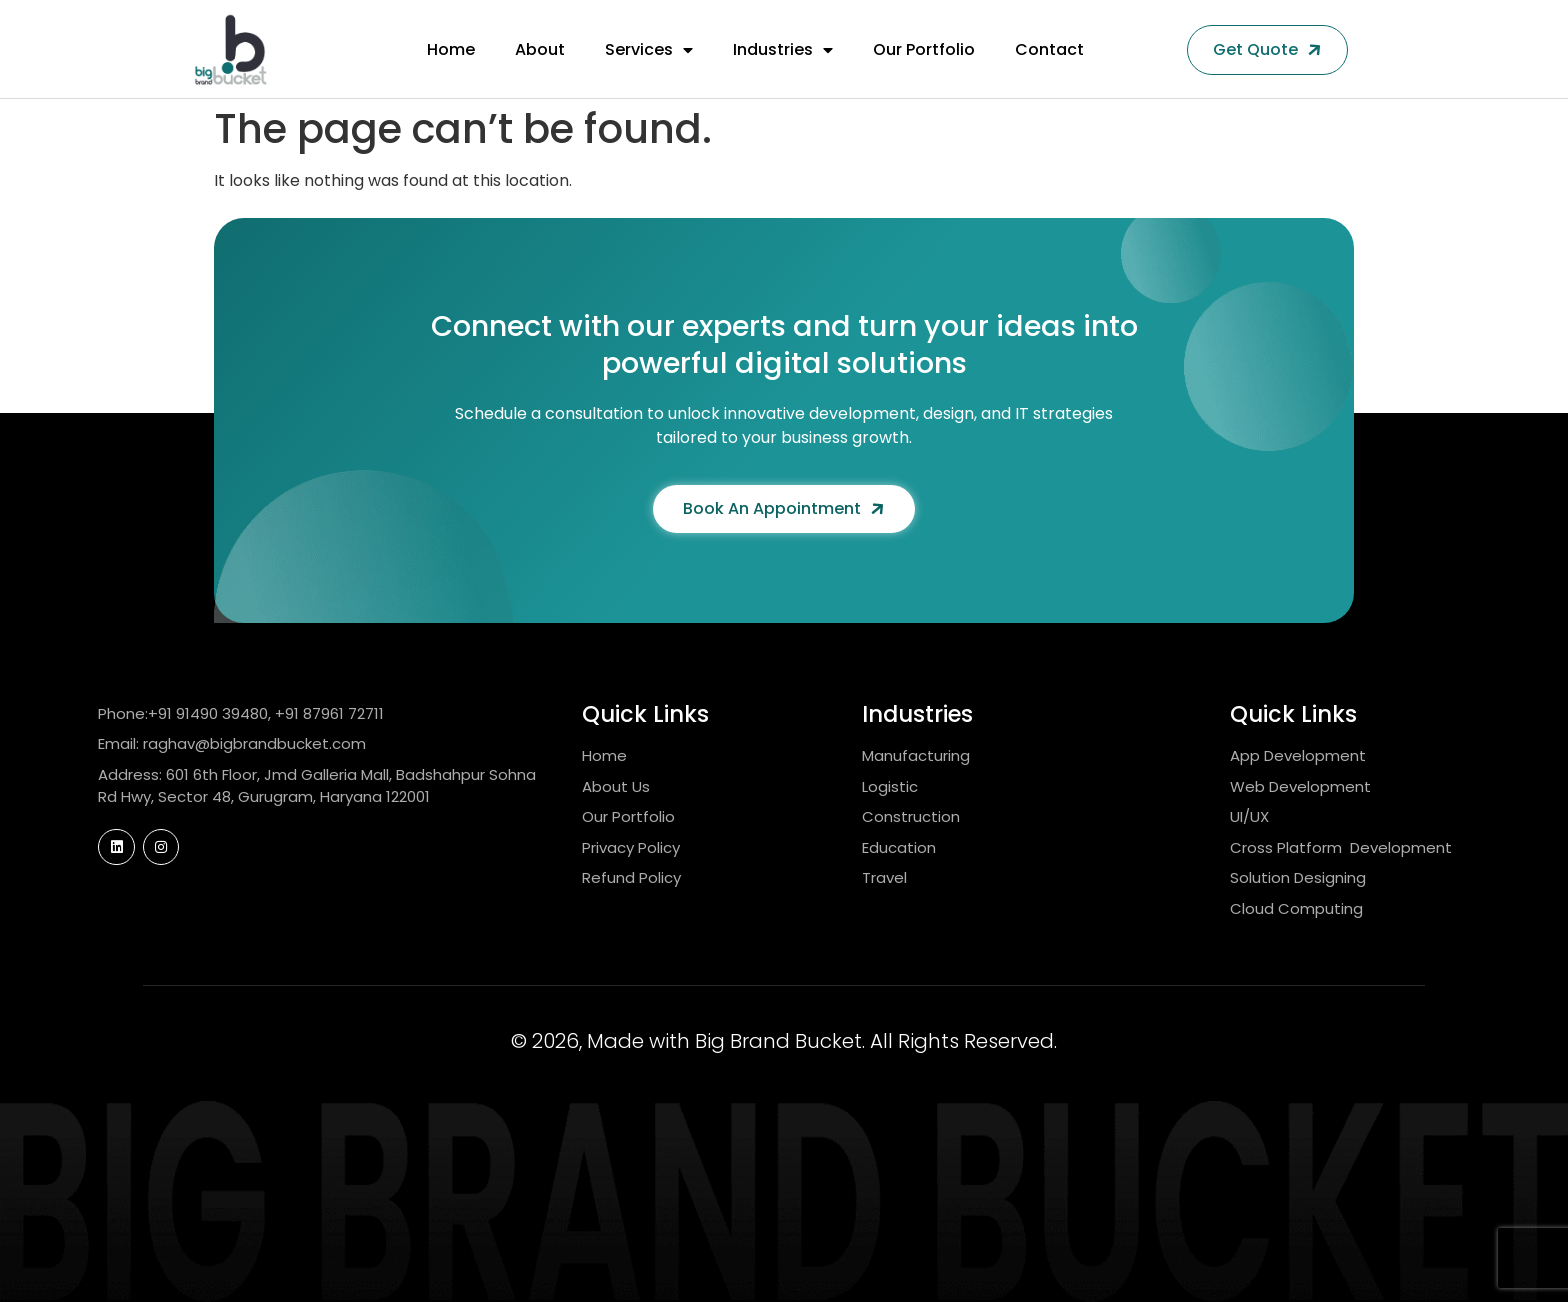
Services (649, 50)
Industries (783, 50)
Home (451, 49)
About (540, 49)
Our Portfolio (924, 49)
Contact (1049, 49)
